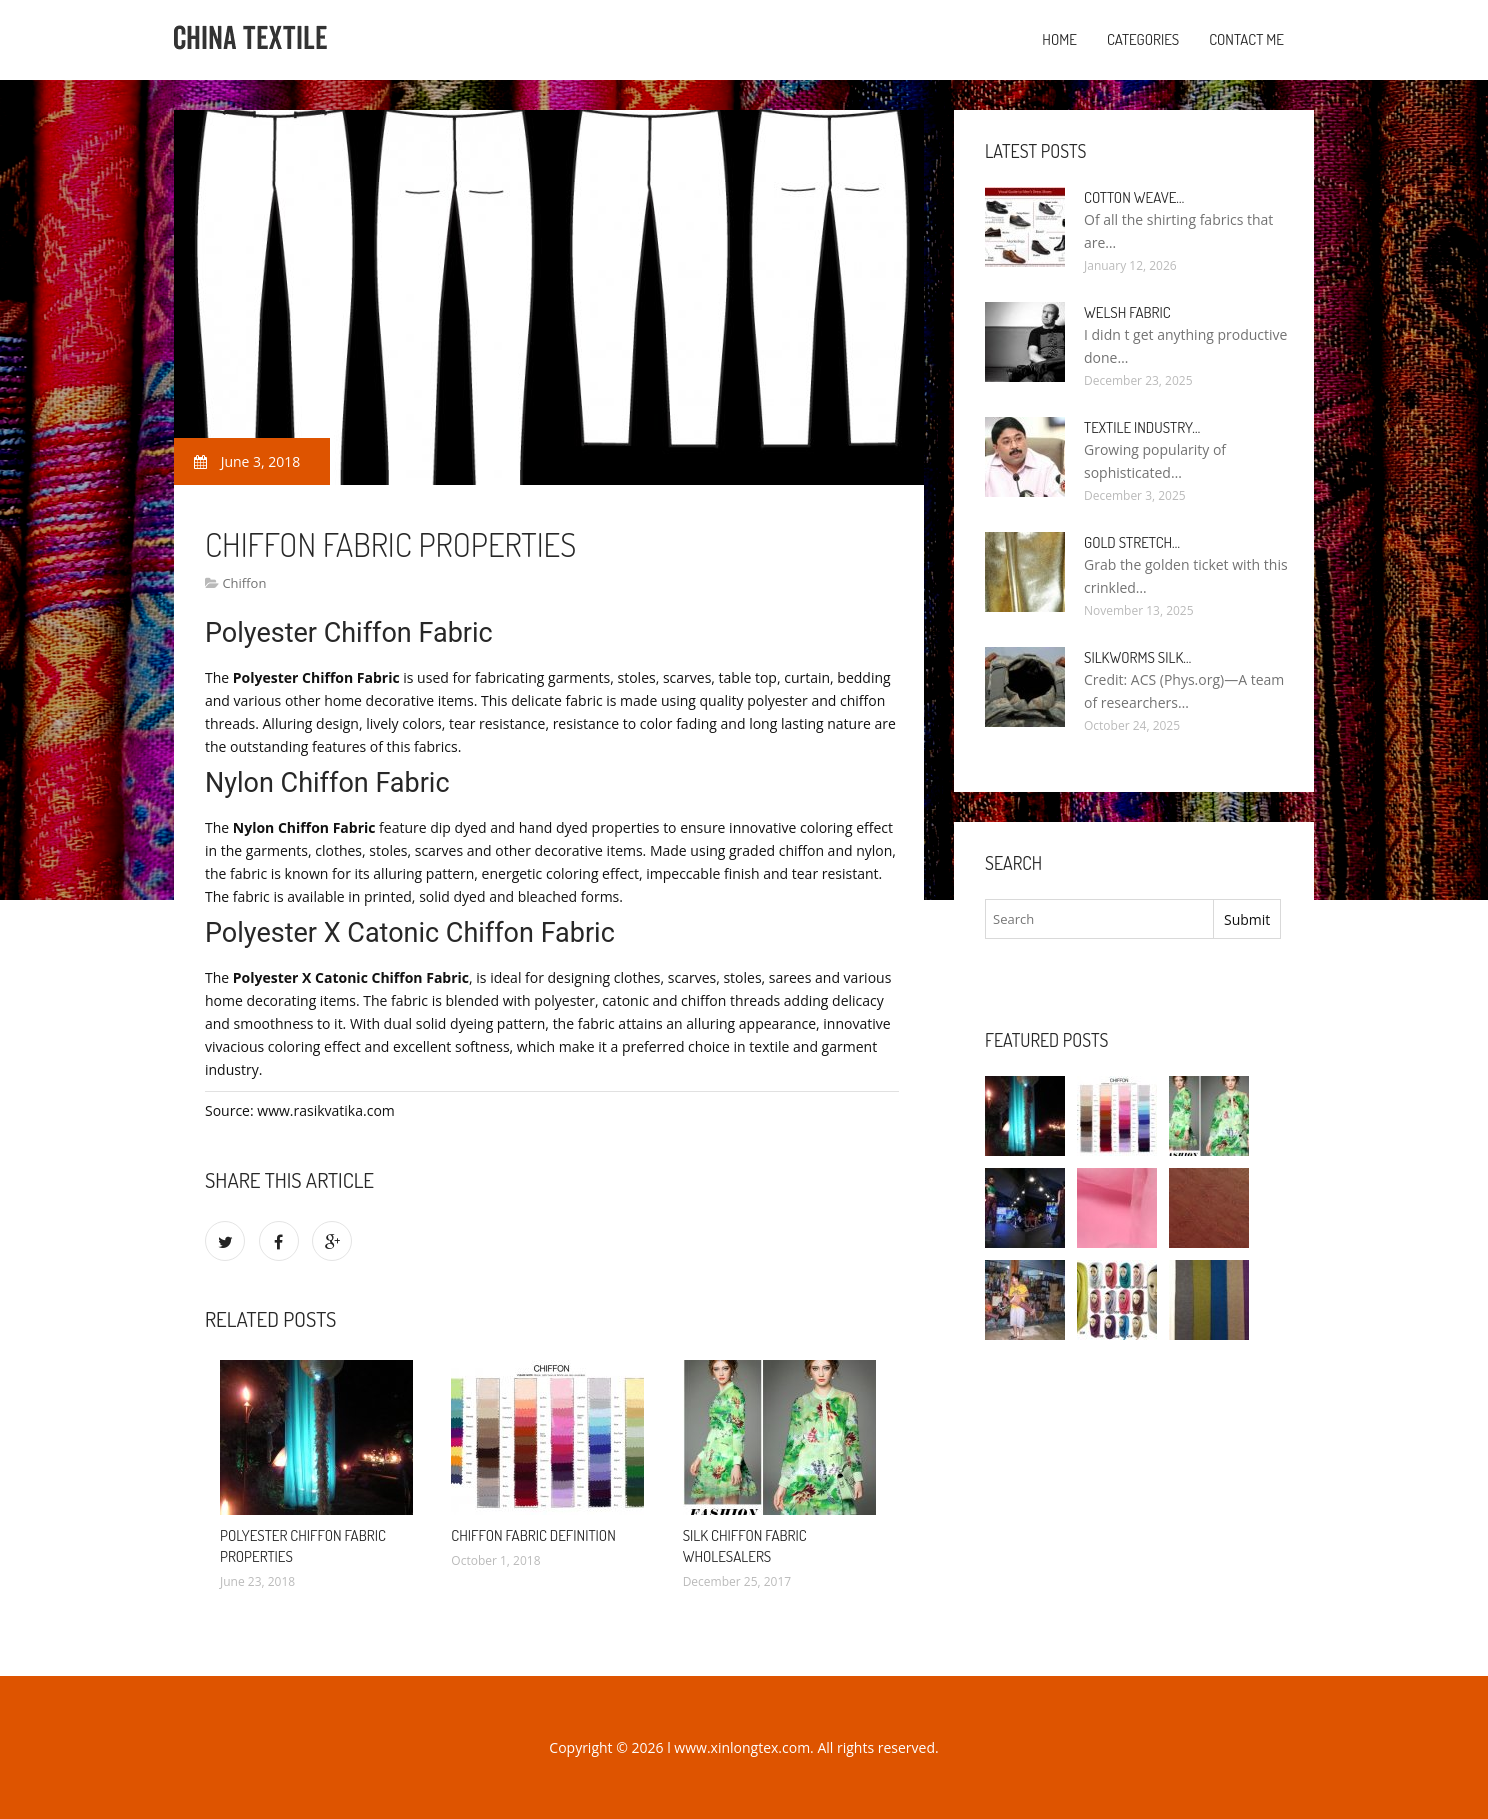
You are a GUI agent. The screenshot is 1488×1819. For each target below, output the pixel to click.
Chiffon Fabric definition (533, 1535)
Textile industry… (1142, 427)
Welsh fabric (1127, 312)
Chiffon (244, 583)
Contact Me (1246, 39)
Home (1059, 39)
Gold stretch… (1132, 542)
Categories (1143, 39)
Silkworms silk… (1137, 657)
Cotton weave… (1134, 197)
